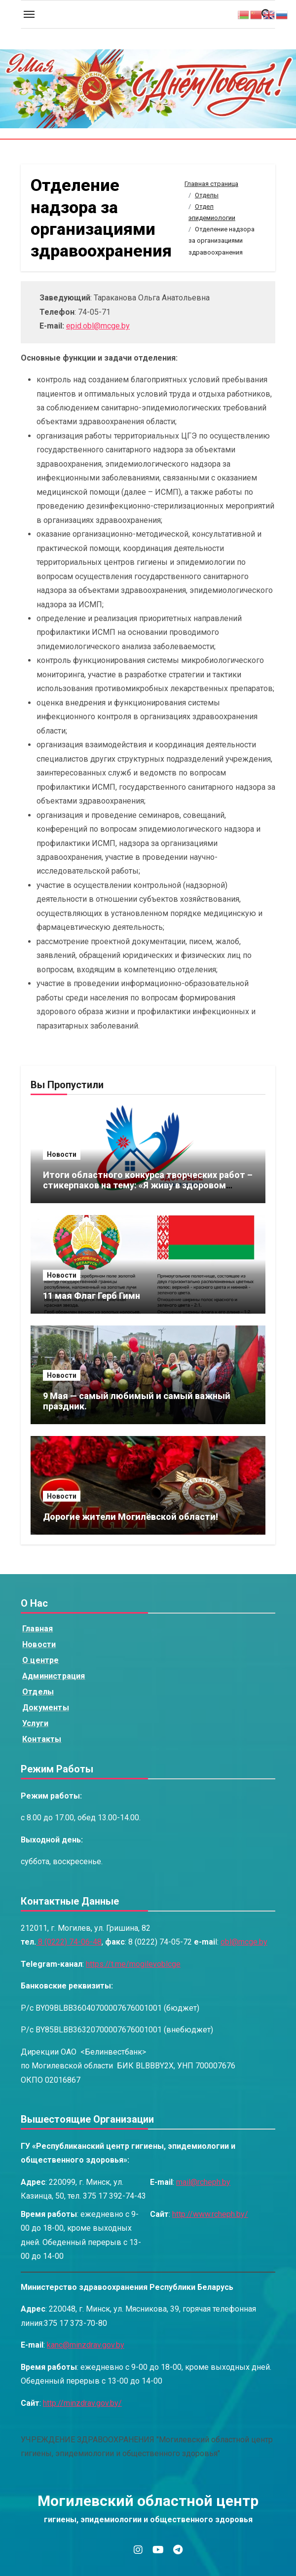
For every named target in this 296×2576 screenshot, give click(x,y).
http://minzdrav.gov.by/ (82, 2403)
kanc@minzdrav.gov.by (85, 2345)
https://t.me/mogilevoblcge (133, 1964)
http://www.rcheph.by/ (210, 2214)
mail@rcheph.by (203, 2182)
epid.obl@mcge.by (98, 326)
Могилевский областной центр (148, 2500)
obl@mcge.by (244, 1942)
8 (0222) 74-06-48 (69, 1942)
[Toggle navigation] (29, 14)
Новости (61, 1154)
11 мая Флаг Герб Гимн (91, 1295)
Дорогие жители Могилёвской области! (130, 1516)
